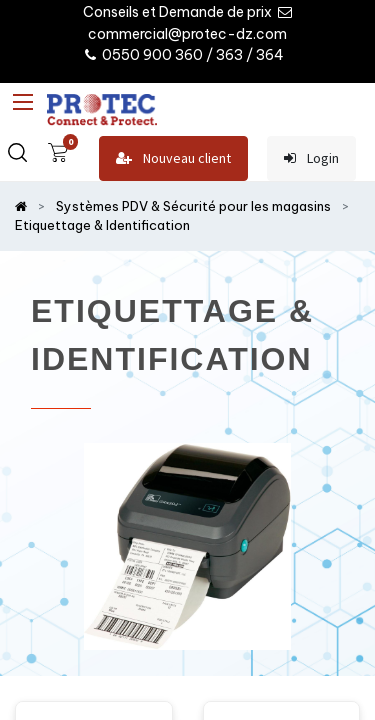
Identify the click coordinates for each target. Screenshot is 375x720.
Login (311, 158)
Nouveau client (173, 158)
